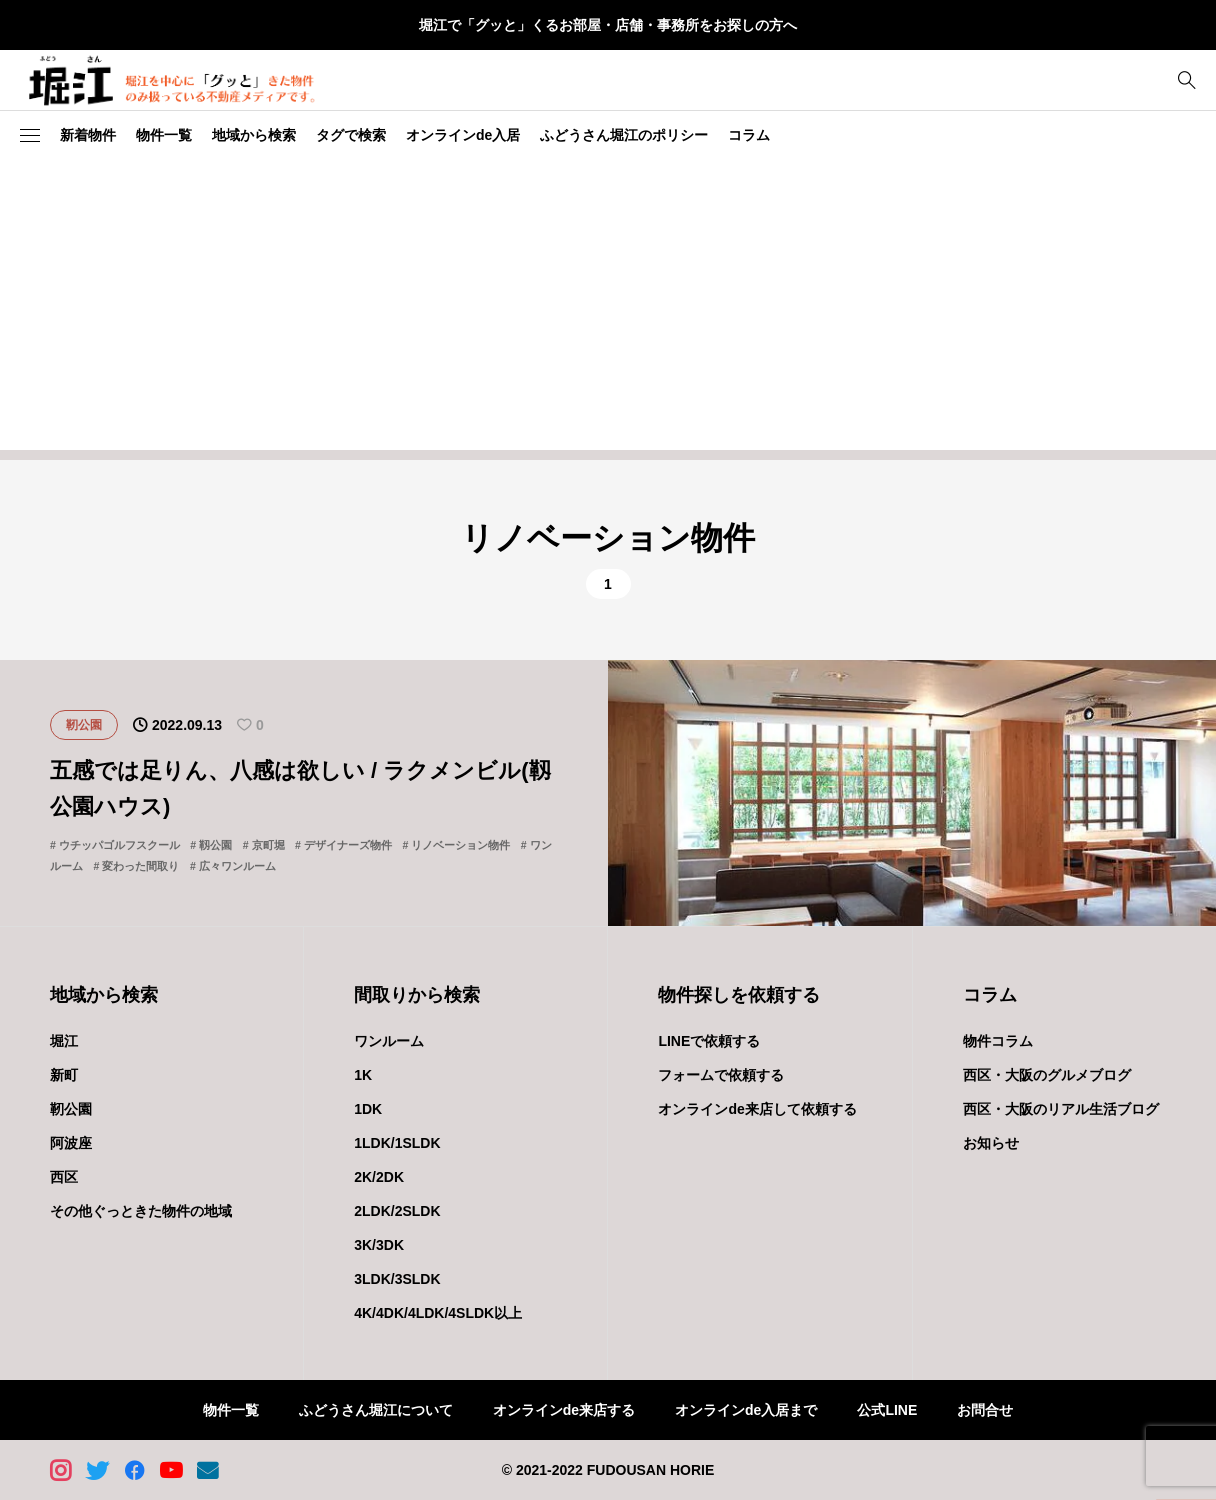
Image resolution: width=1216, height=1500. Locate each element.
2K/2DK (379, 1177)
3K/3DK (379, 1245)
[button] (30, 136)
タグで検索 (351, 135)
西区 (64, 1177)
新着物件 (88, 135)
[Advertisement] (608, 310)
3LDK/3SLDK (397, 1279)
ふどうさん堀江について (376, 1410)
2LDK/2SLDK (397, 1211)
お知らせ (991, 1143)
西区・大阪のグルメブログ (1047, 1075)
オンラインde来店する (564, 1410)
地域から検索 (254, 135)
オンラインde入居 (463, 135)
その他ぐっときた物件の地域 (141, 1211)
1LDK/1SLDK (397, 1143)
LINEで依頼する (709, 1041)
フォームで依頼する (721, 1075)
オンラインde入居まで (746, 1410)
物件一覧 (164, 135)
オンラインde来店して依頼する (757, 1109)
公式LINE (887, 1410)
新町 (64, 1075)
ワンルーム (389, 1041)
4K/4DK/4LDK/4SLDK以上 (438, 1313)
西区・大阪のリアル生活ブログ (1061, 1109)
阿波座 (71, 1143)
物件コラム (998, 1041)
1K (363, 1075)
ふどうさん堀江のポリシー (624, 135)
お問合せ (985, 1410)
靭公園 (71, 1109)
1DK (368, 1109)
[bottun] (1186, 80)
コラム (749, 135)
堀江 (64, 1041)
